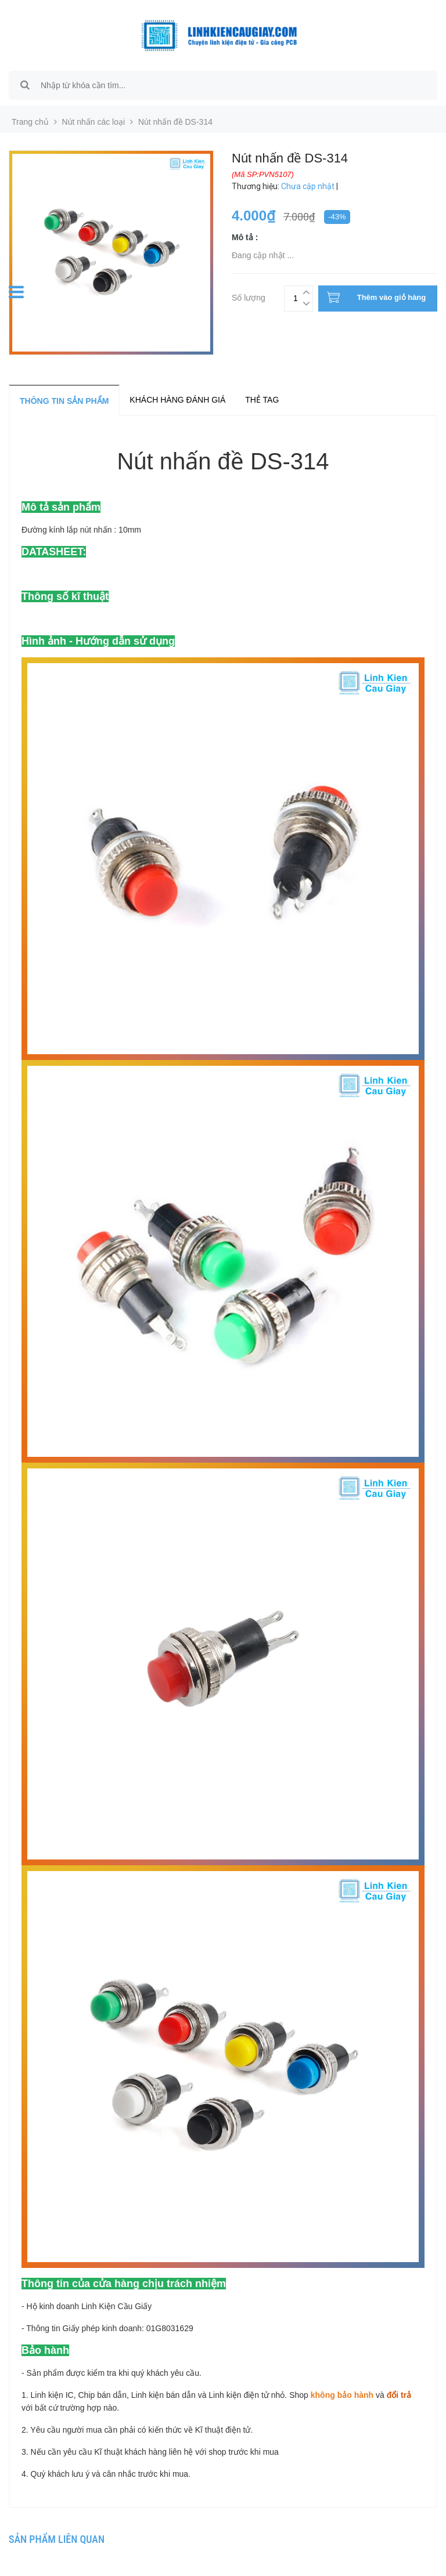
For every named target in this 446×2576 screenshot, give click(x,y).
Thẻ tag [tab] (262, 399)
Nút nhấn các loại (93, 121)
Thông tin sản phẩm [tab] (64, 401)
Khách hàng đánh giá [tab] (177, 399)
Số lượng (248, 296)
